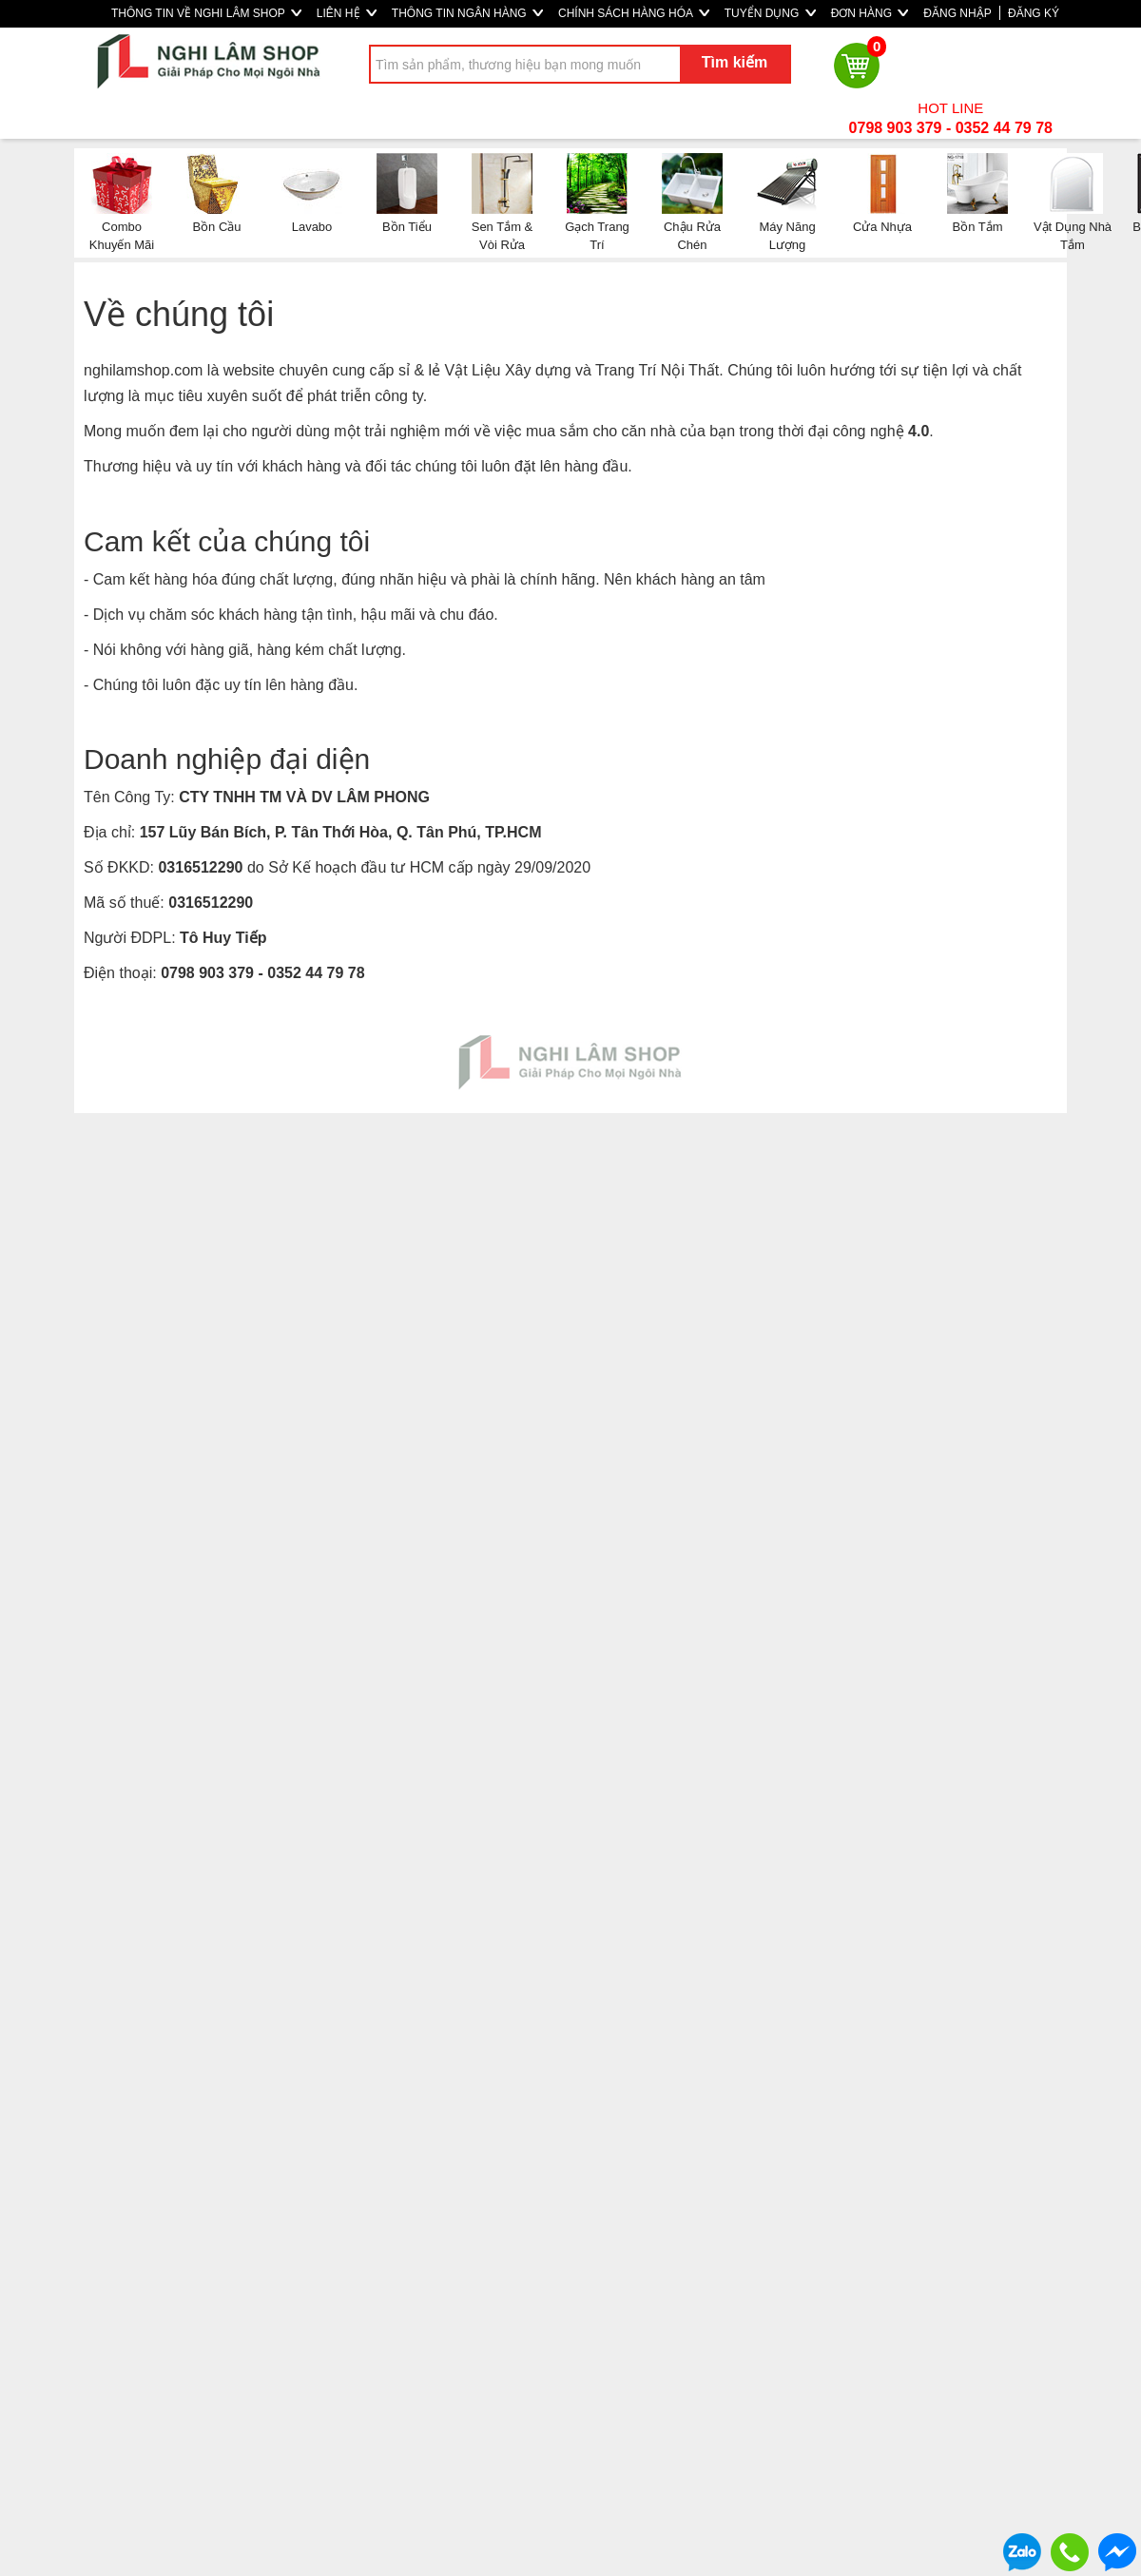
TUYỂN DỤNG (770, 13)
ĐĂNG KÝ (1033, 13)
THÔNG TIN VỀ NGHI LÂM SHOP (206, 13)
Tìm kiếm (734, 62)
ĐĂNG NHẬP (957, 13)
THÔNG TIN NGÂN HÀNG (467, 13)
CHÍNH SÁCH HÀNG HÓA (633, 13)
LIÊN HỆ (347, 13)
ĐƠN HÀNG (870, 13)
